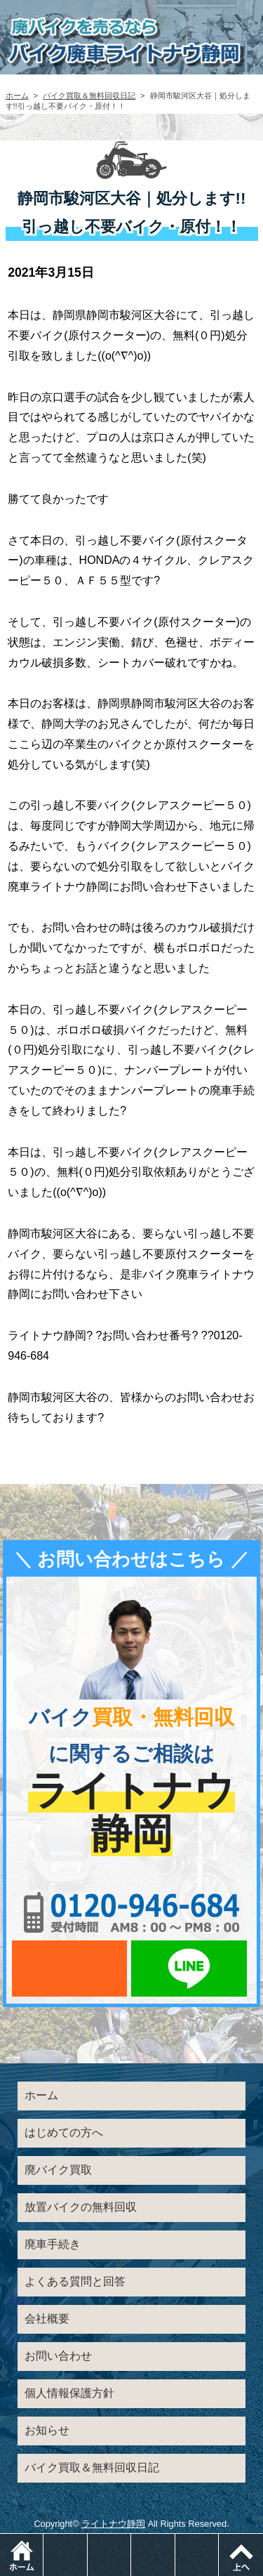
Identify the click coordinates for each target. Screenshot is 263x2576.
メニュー (218, 2541)
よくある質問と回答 (75, 2281)
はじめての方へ (64, 2132)
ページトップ (240, 2555)
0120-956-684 (132, 1912)
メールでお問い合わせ (69, 1968)
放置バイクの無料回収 (81, 2207)
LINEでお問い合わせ (188, 1968)
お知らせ (47, 2430)
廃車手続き (53, 2244)
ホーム (17, 95)
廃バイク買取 (58, 2170)
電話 (87, 2541)
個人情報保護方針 (69, 2393)
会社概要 (47, 2319)
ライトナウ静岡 (113, 2523)
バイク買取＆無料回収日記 (89, 95)
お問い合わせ (58, 2356)
